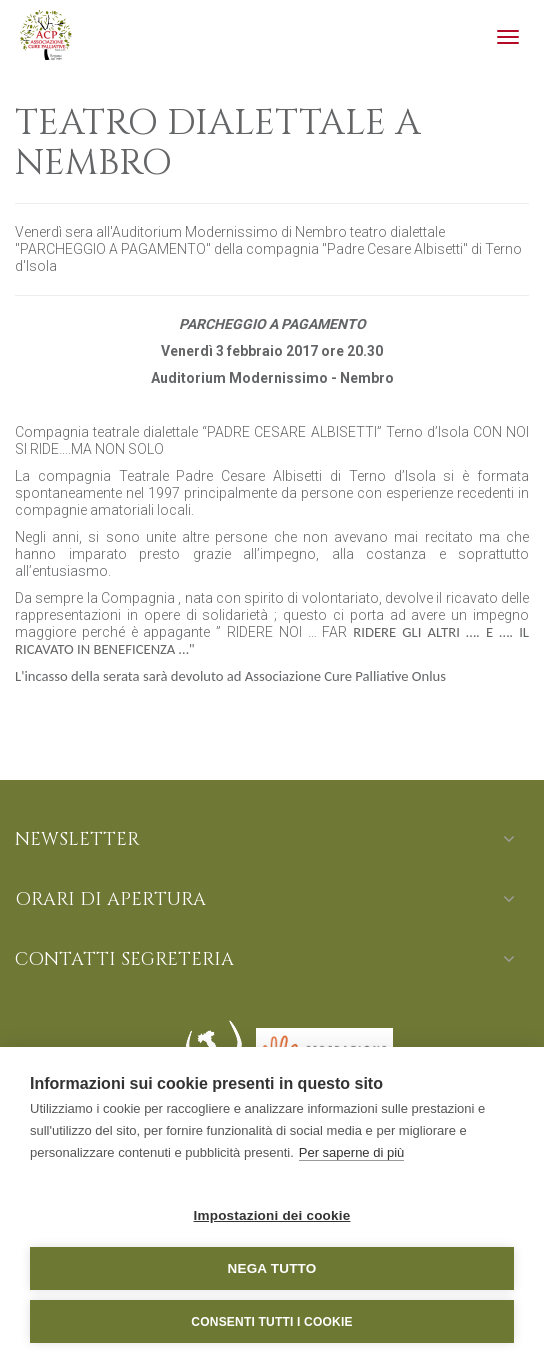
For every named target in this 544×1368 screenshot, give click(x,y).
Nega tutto (272, 1268)
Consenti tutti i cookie (271, 1322)
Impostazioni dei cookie (272, 1215)
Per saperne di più (352, 1152)
